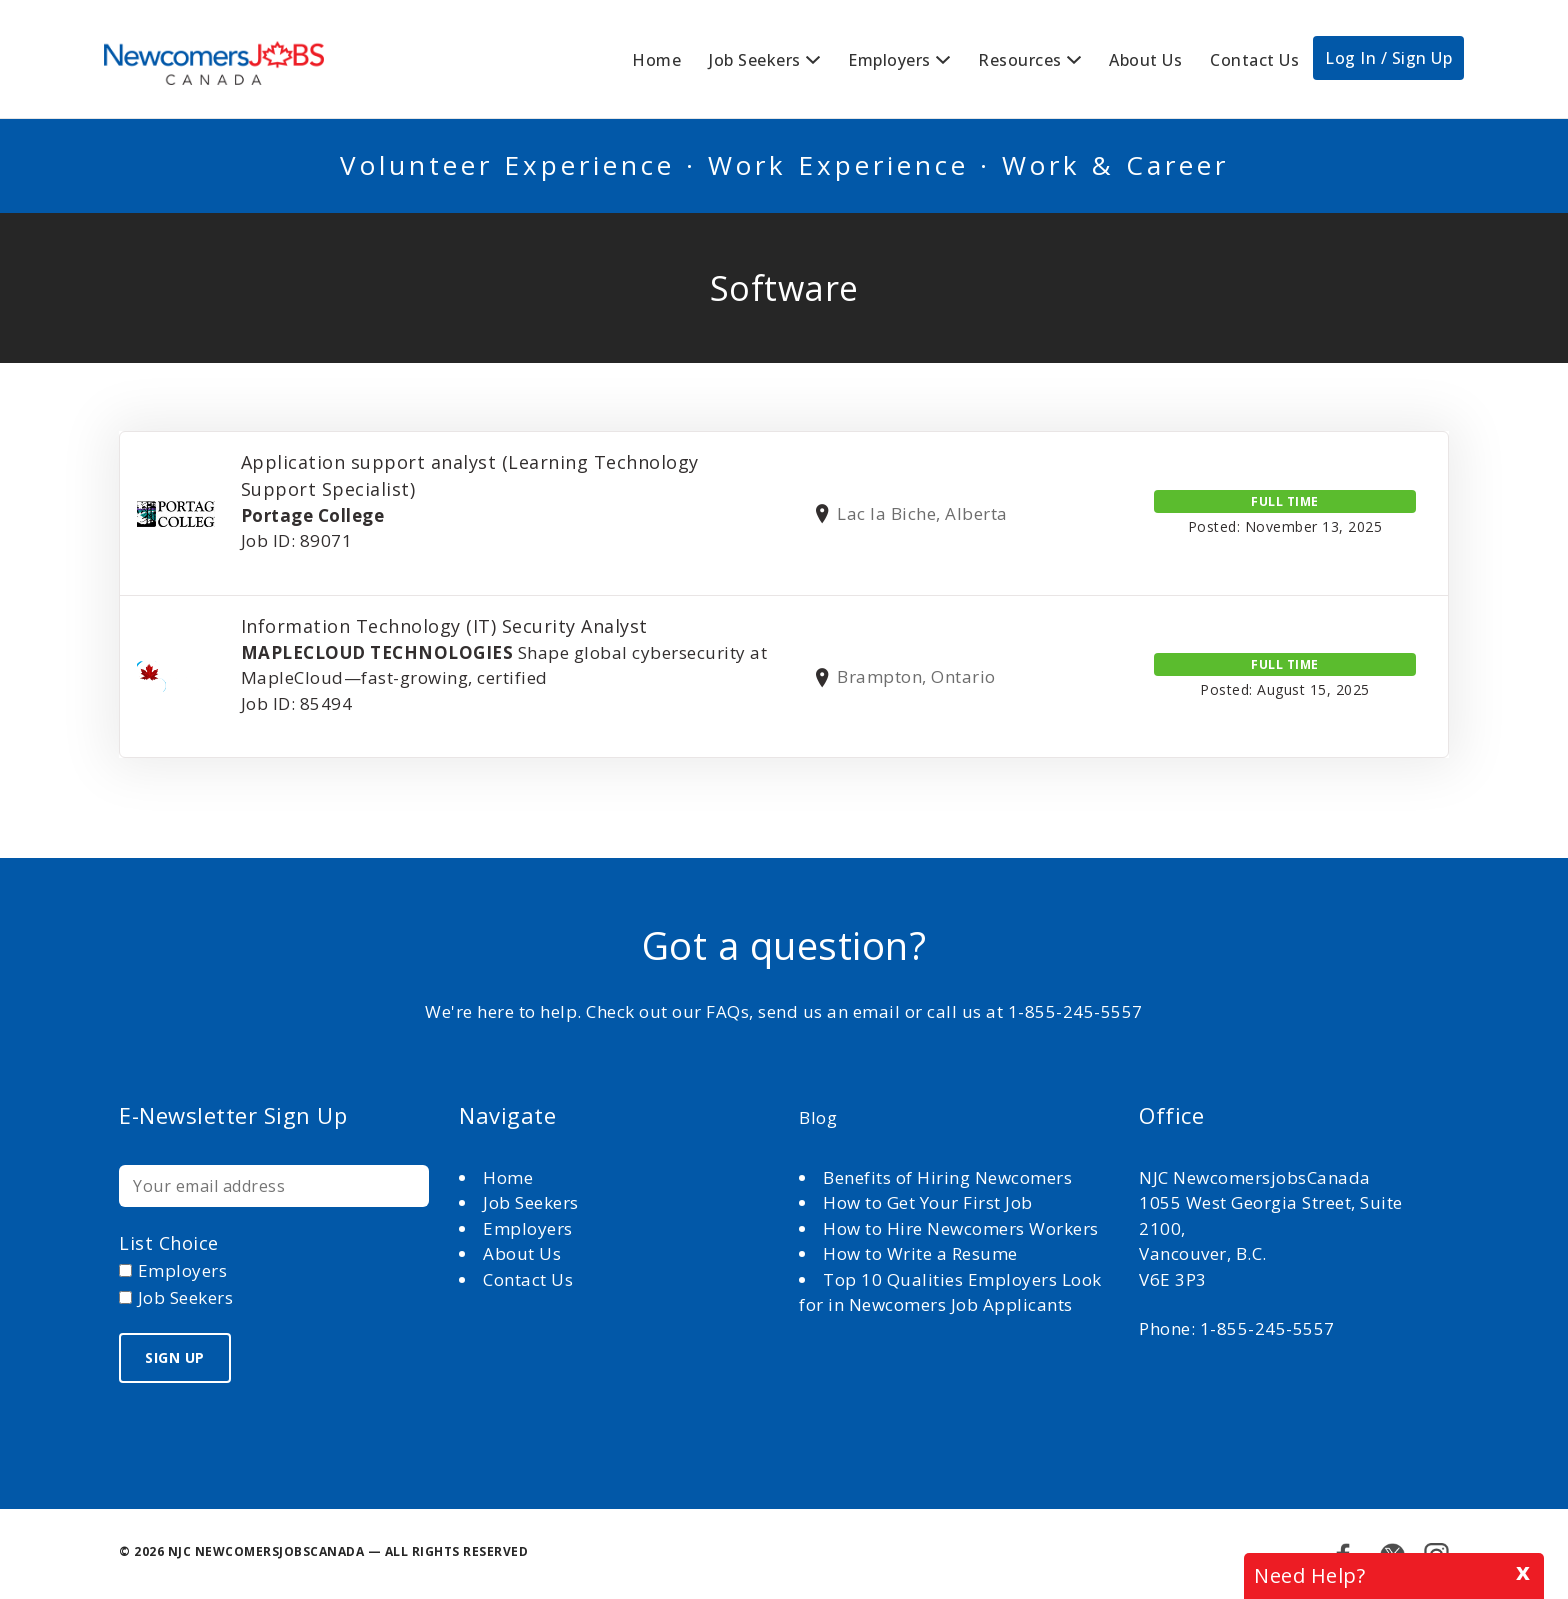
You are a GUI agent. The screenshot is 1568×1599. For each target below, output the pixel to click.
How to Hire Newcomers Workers (961, 1228)
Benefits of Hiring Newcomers (947, 1177)
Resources (1020, 60)
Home (656, 60)
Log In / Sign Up (1388, 58)
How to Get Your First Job (928, 1202)
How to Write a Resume (920, 1253)
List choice (169, 1243)
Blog (818, 1117)
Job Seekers (755, 60)
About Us (1145, 60)
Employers (889, 60)
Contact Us (1254, 60)
